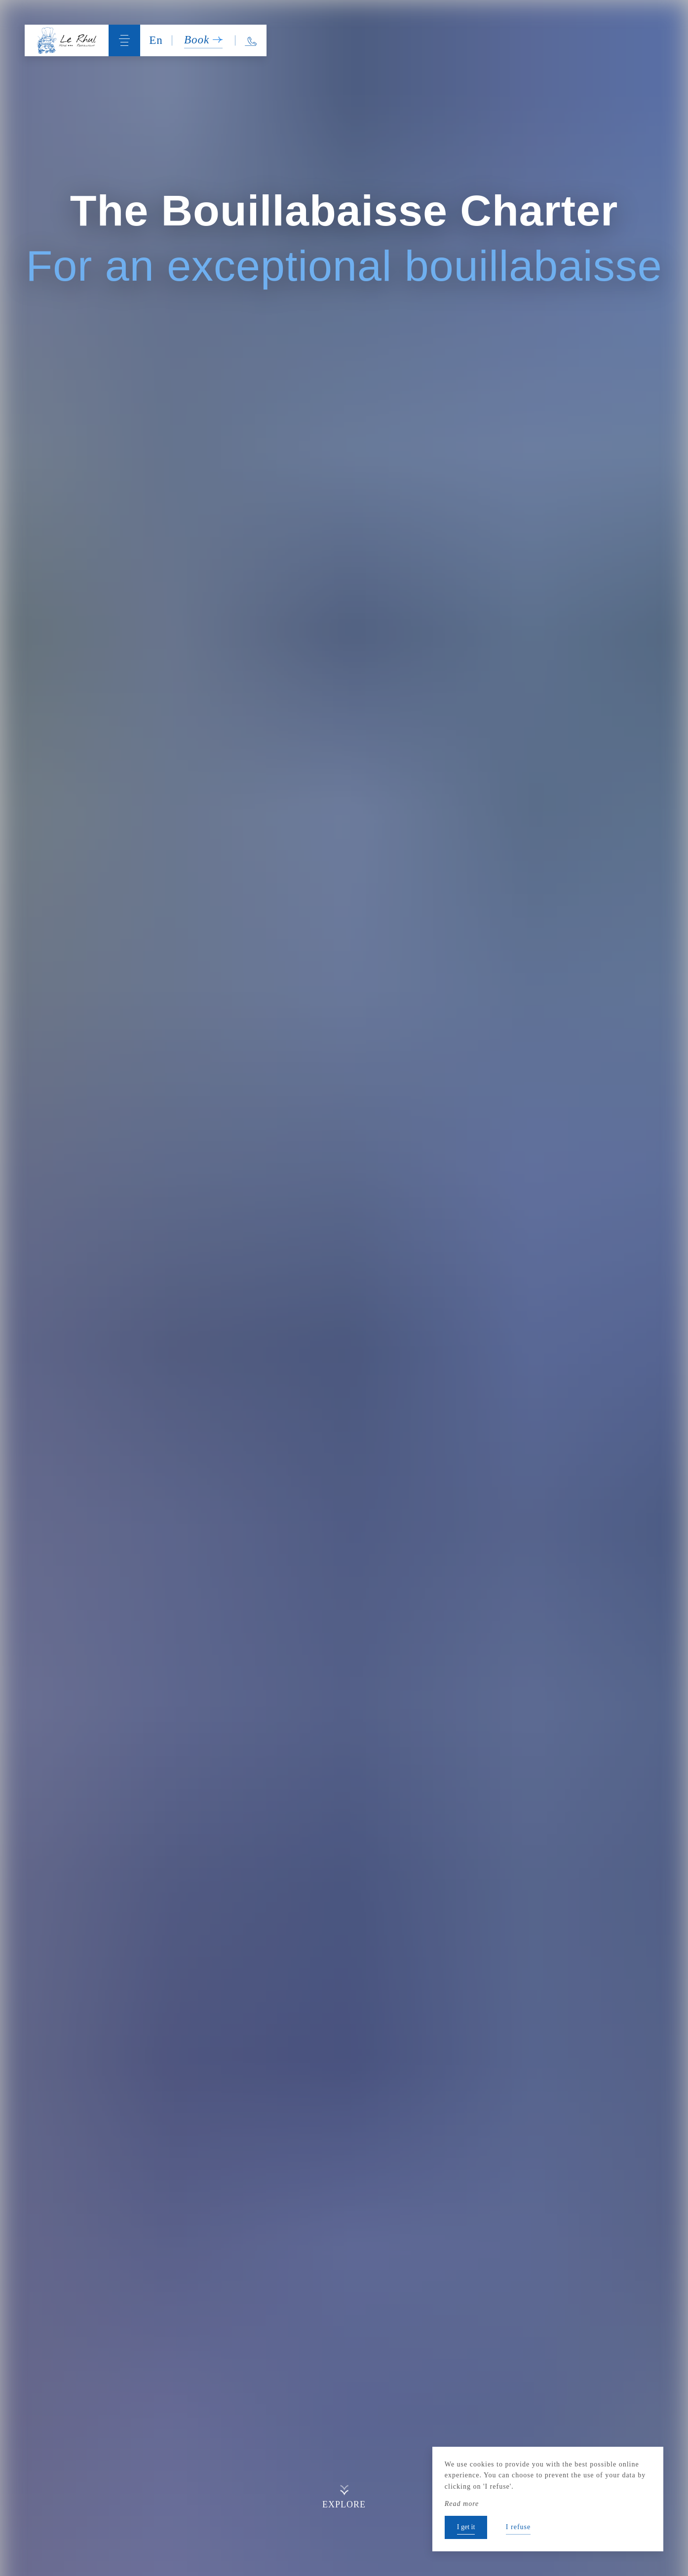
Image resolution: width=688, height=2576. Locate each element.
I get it (466, 2527)
